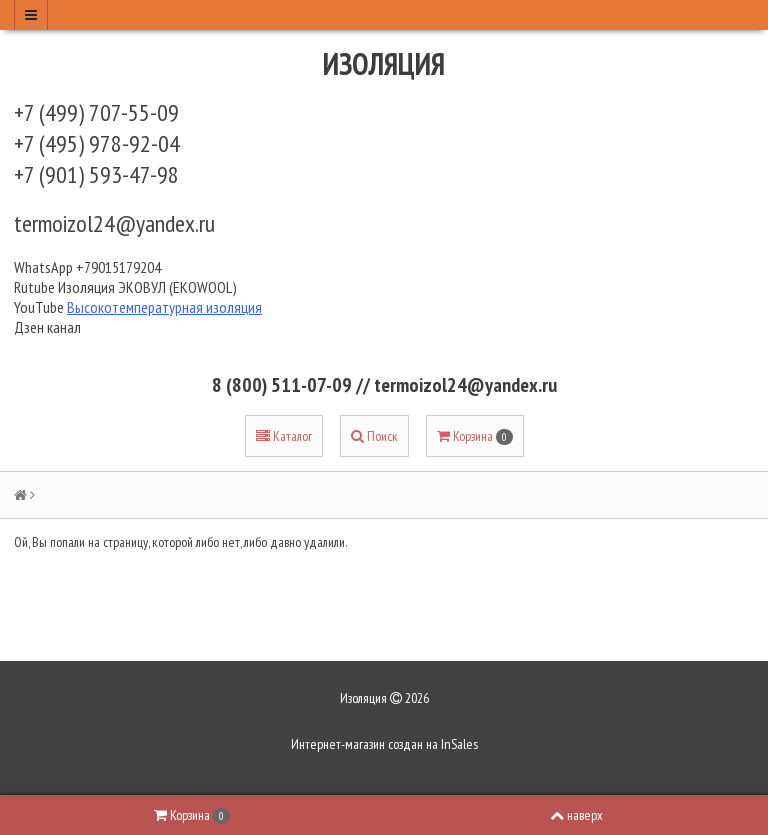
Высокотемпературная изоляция (164, 307)
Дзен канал (49, 327)
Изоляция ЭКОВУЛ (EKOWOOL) (147, 287)
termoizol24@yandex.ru (114, 223)
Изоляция (384, 63)
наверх (576, 815)
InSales (459, 744)
